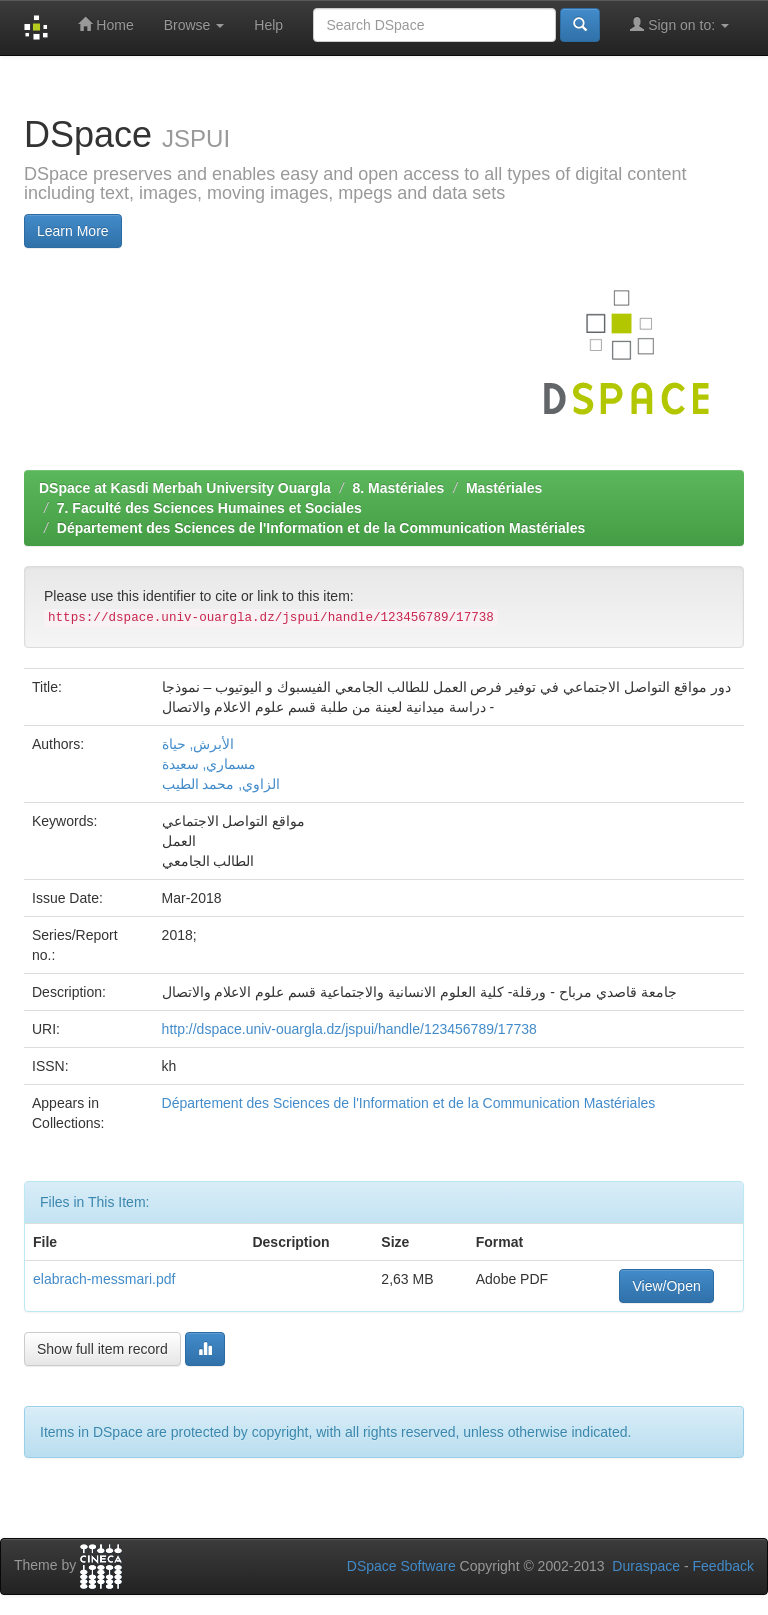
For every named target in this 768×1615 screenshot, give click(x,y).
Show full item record (102, 1349)
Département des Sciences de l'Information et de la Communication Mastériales (321, 528)
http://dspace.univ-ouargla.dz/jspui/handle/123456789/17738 (349, 1029)
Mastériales (504, 488)
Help (268, 25)
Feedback (723, 1566)
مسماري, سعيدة (209, 764)
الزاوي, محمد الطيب (221, 784)
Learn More (73, 231)
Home (105, 24)
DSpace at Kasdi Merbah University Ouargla (185, 488)
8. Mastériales (398, 488)
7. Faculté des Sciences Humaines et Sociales (209, 508)
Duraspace (646, 1566)
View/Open (666, 1286)
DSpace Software (401, 1566)
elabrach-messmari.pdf (104, 1279)
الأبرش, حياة (198, 744)
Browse (194, 25)
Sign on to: (679, 24)
